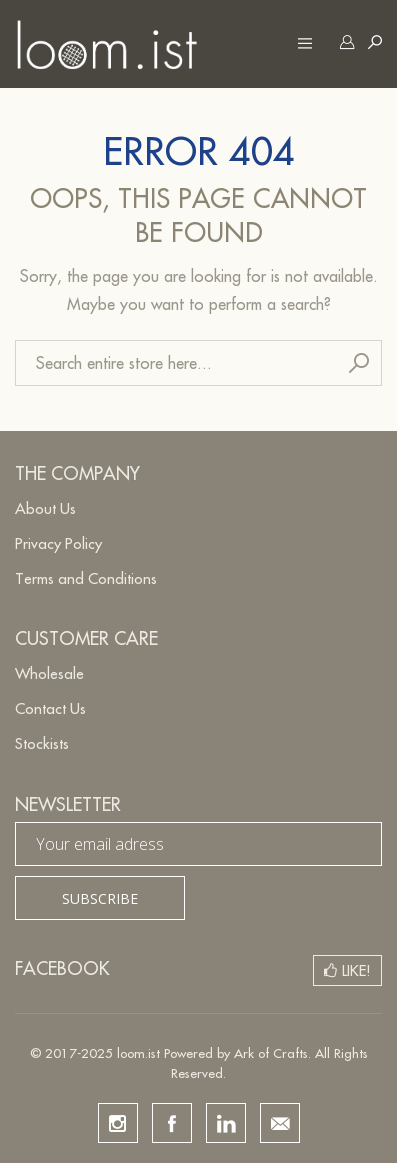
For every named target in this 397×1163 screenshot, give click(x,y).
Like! (356, 970)
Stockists (42, 743)
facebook (172, 1123)
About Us (45, 508)
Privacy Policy (58, 543)
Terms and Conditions (86, 578)
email (280, 1123)
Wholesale (49, 673)
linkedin (226, 1123)
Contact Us (50, 708)
